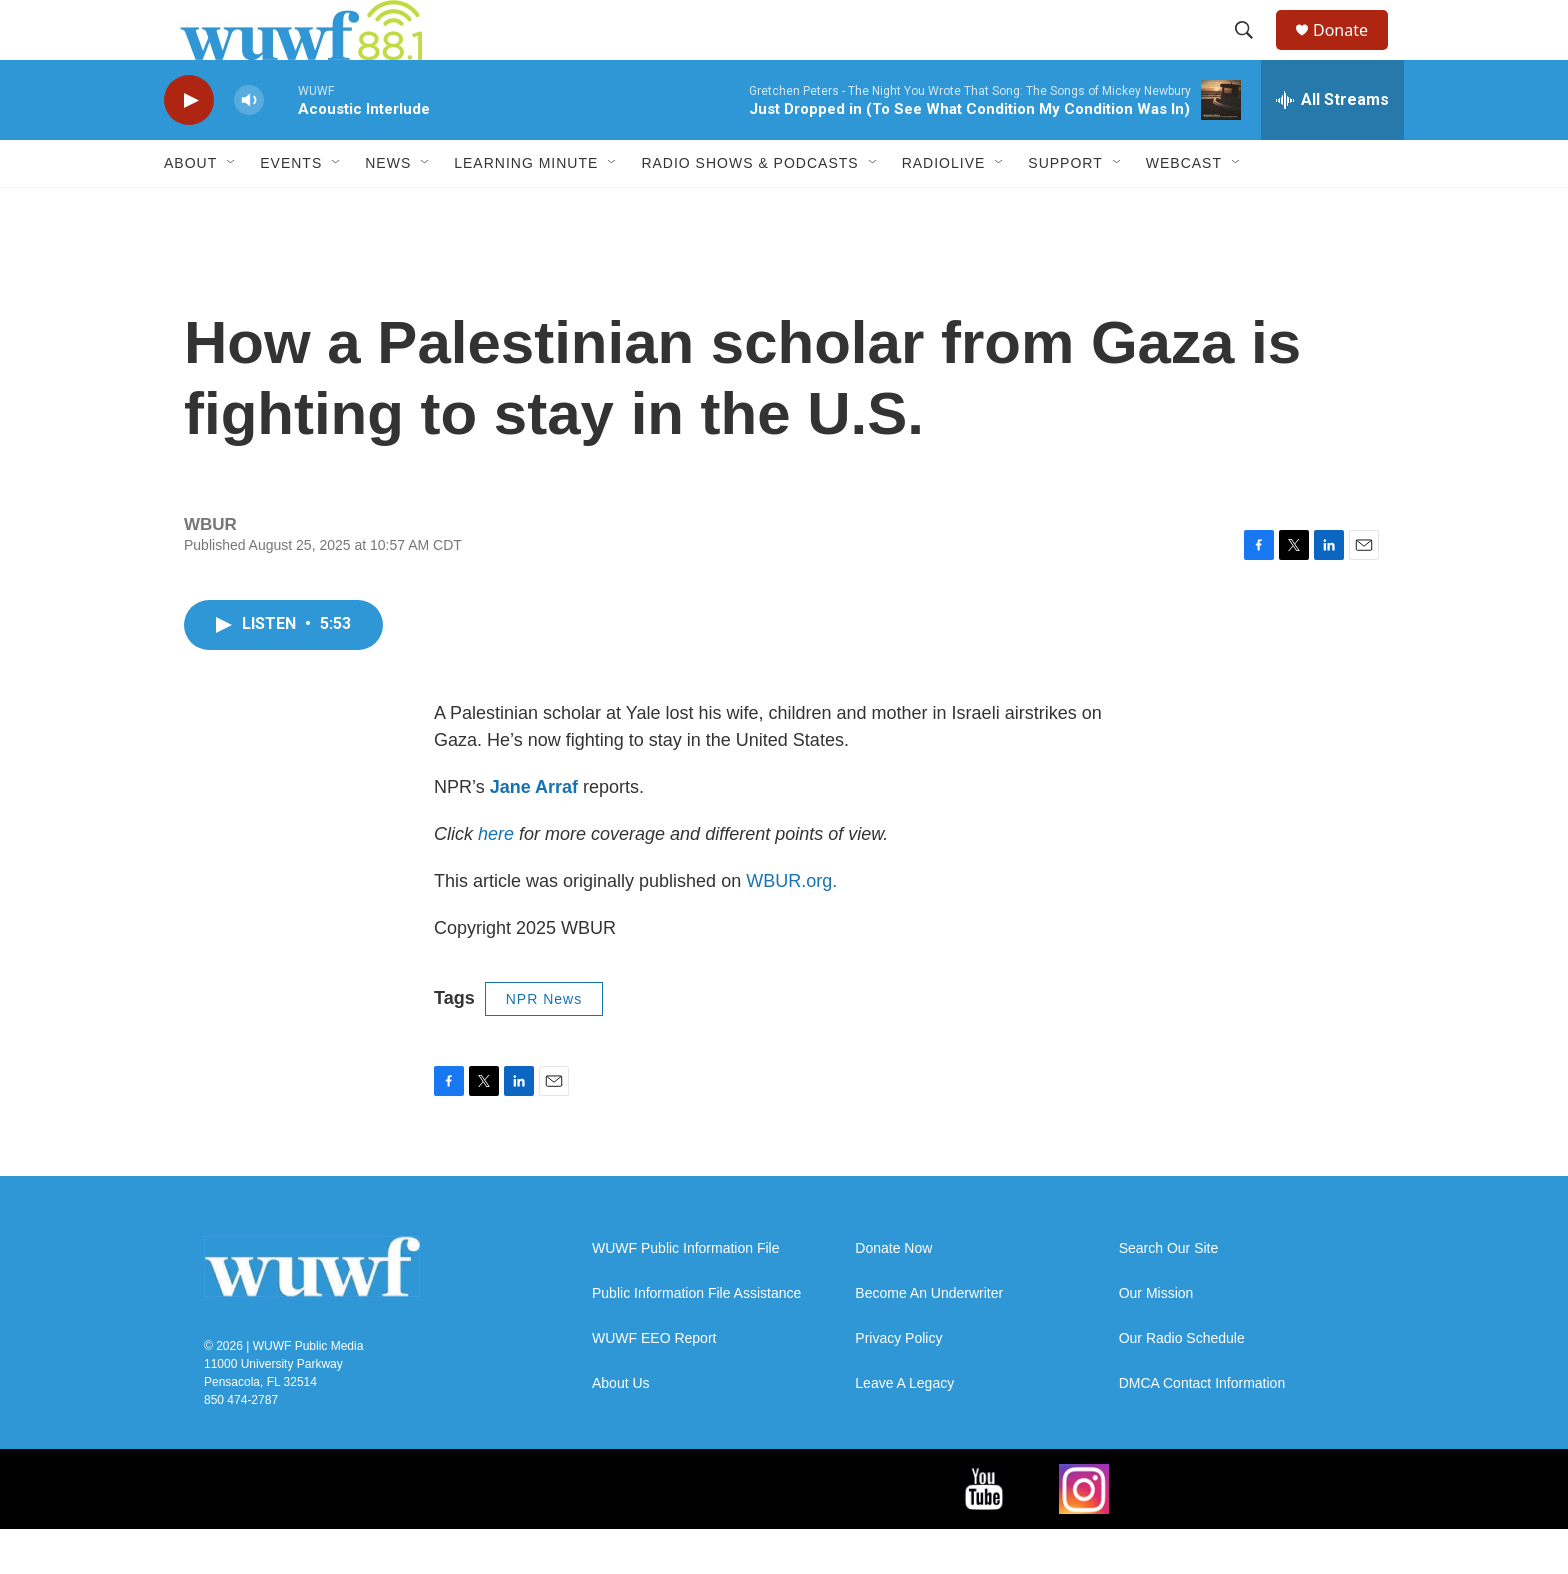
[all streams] (1332, 145)
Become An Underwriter (929, 1338)
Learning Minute (526, 208)
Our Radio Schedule (1182, 1383)
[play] (189, 145)
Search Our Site (1169, 1293)
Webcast (1184, 208)
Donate (1353, 52)
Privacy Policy (898, 1383)
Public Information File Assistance (696, 1338)
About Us (621, 1428)
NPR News (544, 1044)
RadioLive (944, 208)
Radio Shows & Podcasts (749, 208)
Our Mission (1156, 1338)
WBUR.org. (791, 926)
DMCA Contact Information (1202, 1428)
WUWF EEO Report (654, 1383)
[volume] (249, 145)
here (496, 879)
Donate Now (893, 1293)
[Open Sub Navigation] (232, 208)
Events (291, 208)
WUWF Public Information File (685, 1293)
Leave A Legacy (904, 1428)
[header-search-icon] (1253, 53)
